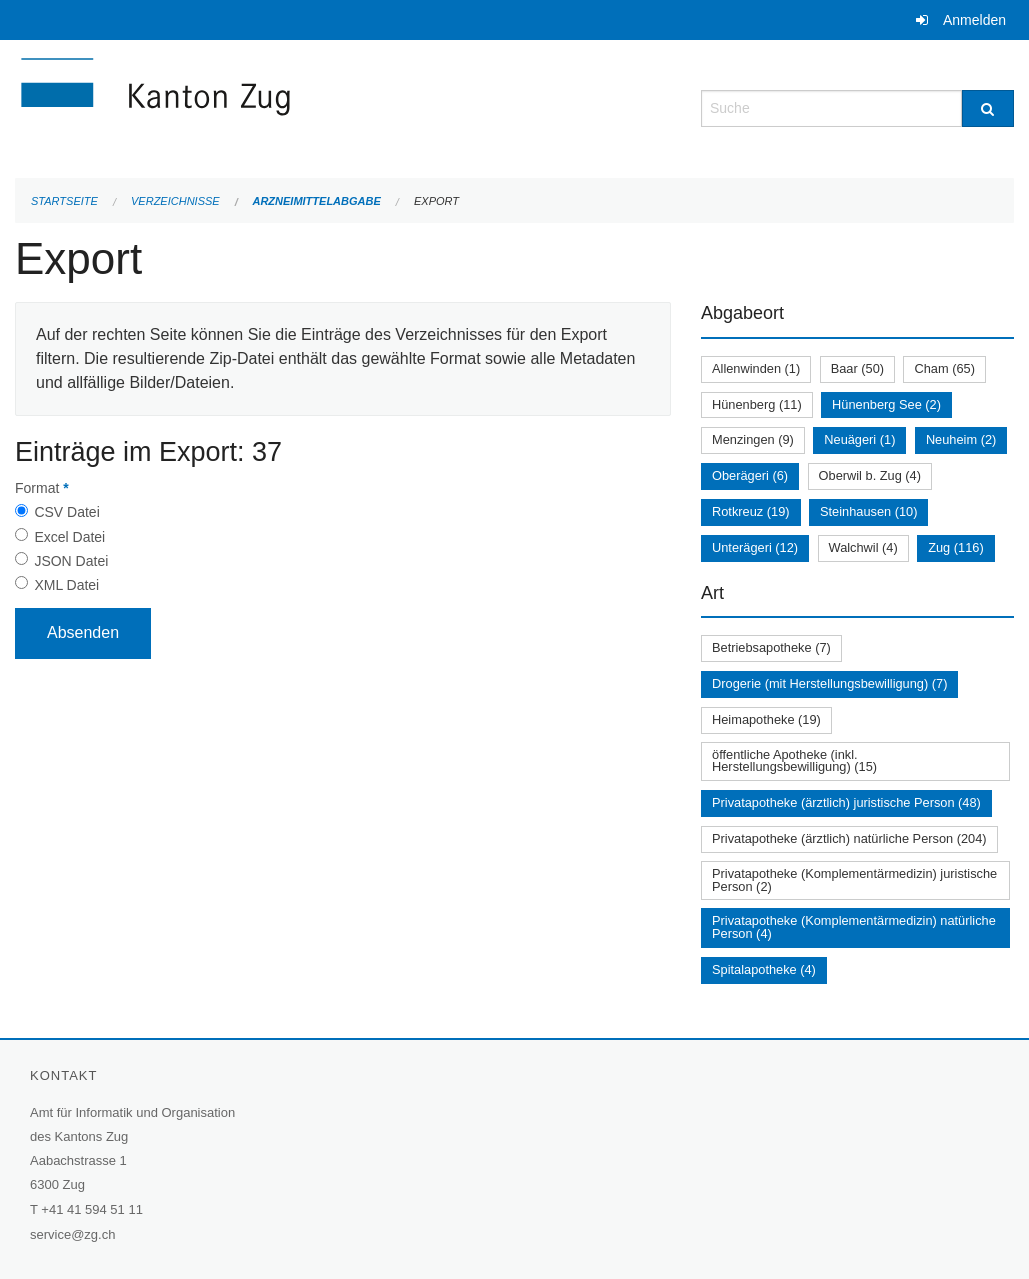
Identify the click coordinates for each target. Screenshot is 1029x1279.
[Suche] (988, 108)
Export (436, 201)
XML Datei (66, 585)
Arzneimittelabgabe (316, 201)
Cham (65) (944, 368)
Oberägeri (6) (750, 475)
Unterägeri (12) (755, 547)
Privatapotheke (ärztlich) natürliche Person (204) (849, 838)
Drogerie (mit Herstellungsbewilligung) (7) (829, 683)
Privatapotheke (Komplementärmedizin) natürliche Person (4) (854, 927)
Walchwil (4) (863, 547)
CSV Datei (66, 512)
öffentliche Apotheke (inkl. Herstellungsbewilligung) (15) (794, 761)
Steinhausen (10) (868, 511)
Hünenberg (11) (757, 404)
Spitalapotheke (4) (764, 969)
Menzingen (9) (753, 439)
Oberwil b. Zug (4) (870, 475)
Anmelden (974, 20)
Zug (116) (955, 547)
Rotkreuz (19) (751, 511)
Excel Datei (69, 537)
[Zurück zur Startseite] (275, 106)
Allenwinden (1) (756, 368)
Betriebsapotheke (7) (771, 647)
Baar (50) (857, 368)
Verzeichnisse (175, 201)
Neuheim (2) (961, 439)
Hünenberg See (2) (886, 404)
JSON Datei (71, 561)
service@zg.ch (72, 1234)
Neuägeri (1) (859, 439)
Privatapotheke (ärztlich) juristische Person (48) (846, 802)
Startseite (64, 201)
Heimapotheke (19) (766, 719)
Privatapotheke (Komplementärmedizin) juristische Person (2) (854, 880)
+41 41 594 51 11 (92, 1209)
